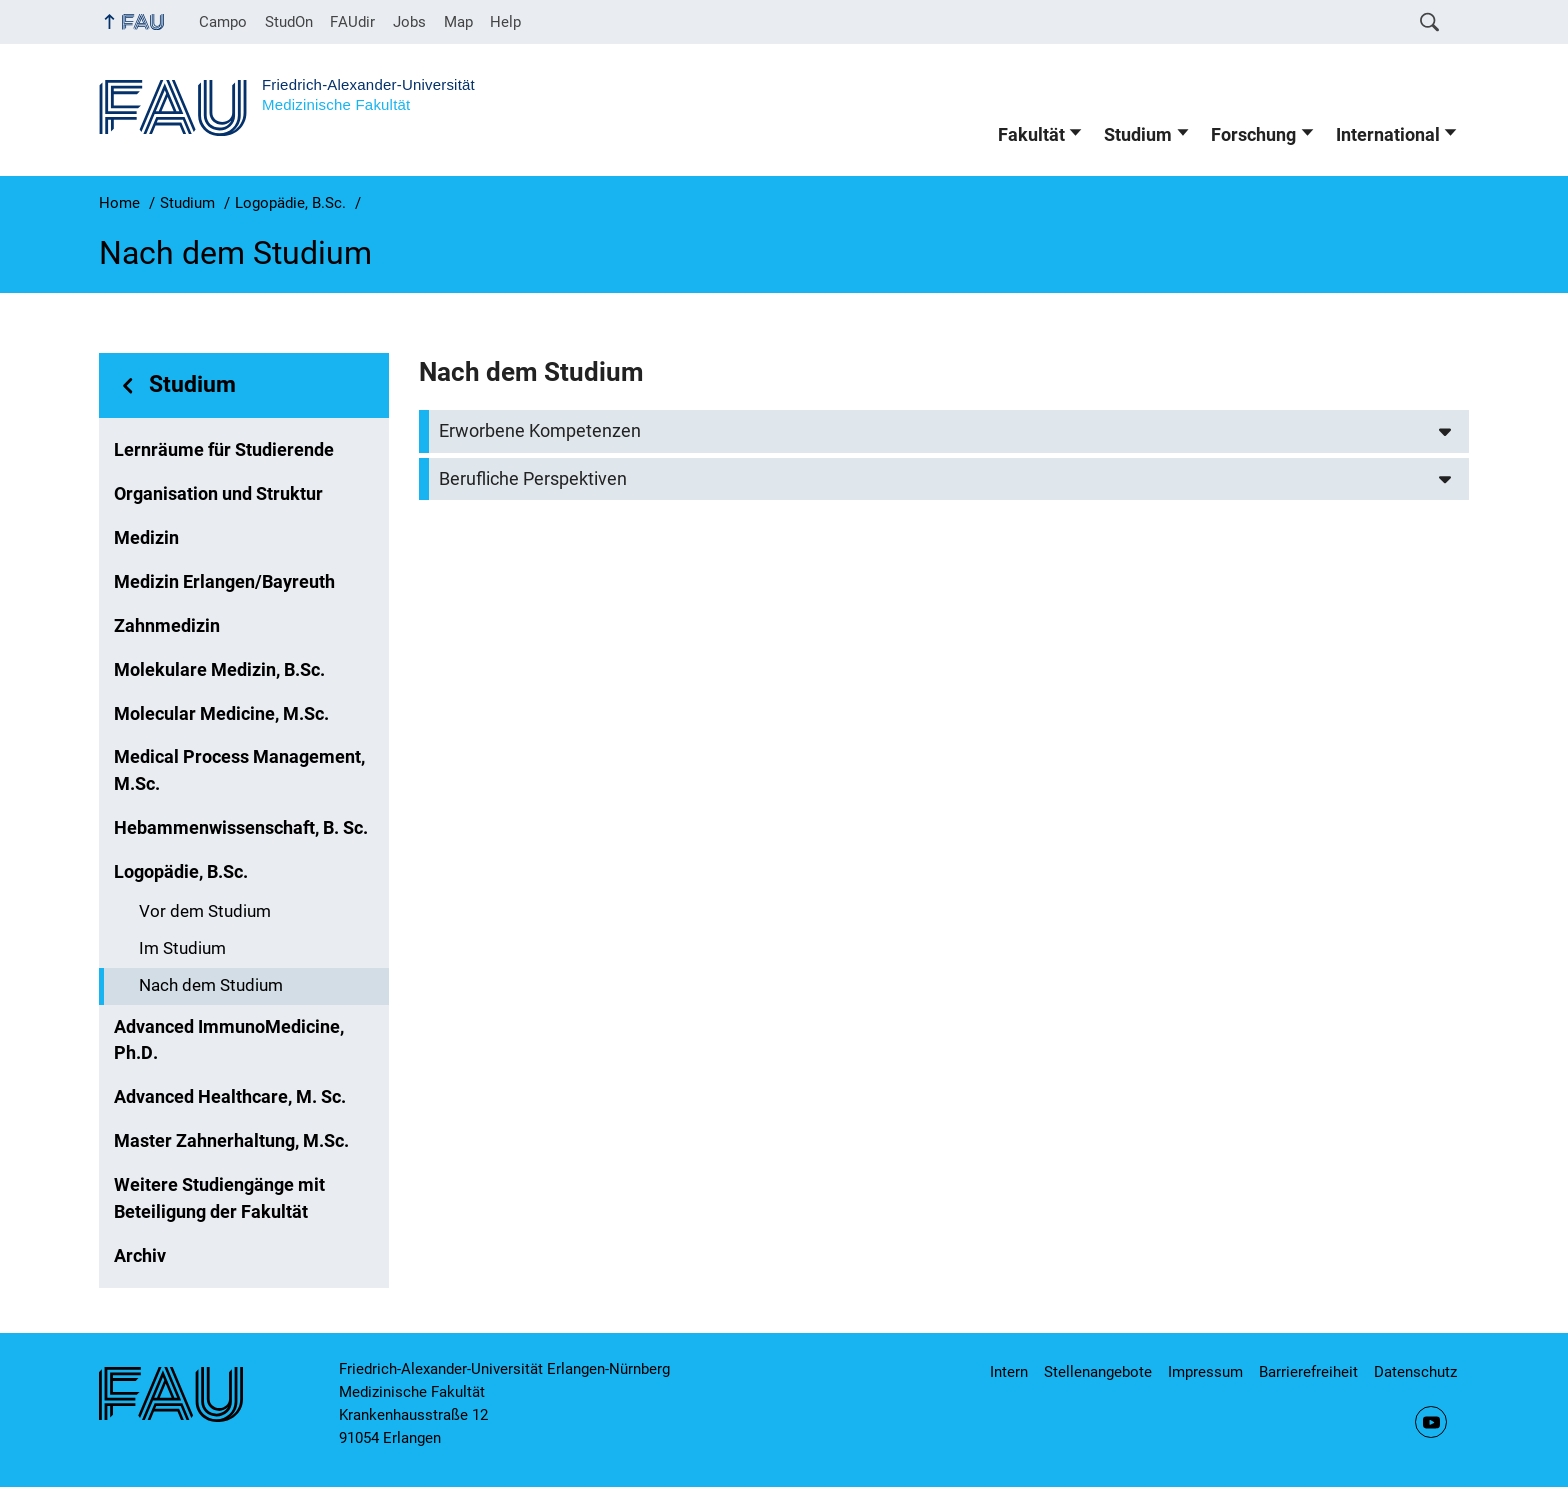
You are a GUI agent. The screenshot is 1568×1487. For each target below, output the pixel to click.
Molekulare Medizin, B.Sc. (219, 670)
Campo (223, 22)
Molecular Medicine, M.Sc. (221, 714)
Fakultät (1031, 135)
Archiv (140, 1256)
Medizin (146, 538)
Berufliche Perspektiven (533, 479)
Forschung (1253, 135)
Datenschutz (1415, 1372)
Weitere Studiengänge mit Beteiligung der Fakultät (219, 1198)
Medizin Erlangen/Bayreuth (224, 582)
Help (505, 22)
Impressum (1205, 1372)
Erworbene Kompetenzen (540, 431)
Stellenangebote (1098, 1372)
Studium (1138, 135)
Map (458, 22)
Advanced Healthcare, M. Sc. (230, 1097)
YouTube (1431, 1422)
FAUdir (352, 22)
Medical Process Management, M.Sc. (239, 770)
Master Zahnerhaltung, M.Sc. (231, 1141)
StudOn (289, 22)
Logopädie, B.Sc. (181, 872)
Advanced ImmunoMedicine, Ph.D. (229, 1040)
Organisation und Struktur (218, 494)
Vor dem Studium (205, 911)
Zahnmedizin (167, 626)
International (1388, 135)
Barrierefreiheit (1308, 1372)
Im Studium (182, 948)
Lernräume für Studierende (224, 450)
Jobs (409, 22)
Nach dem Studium (211, 985)
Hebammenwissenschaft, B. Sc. (241, 828)
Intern (1009, 1372)
